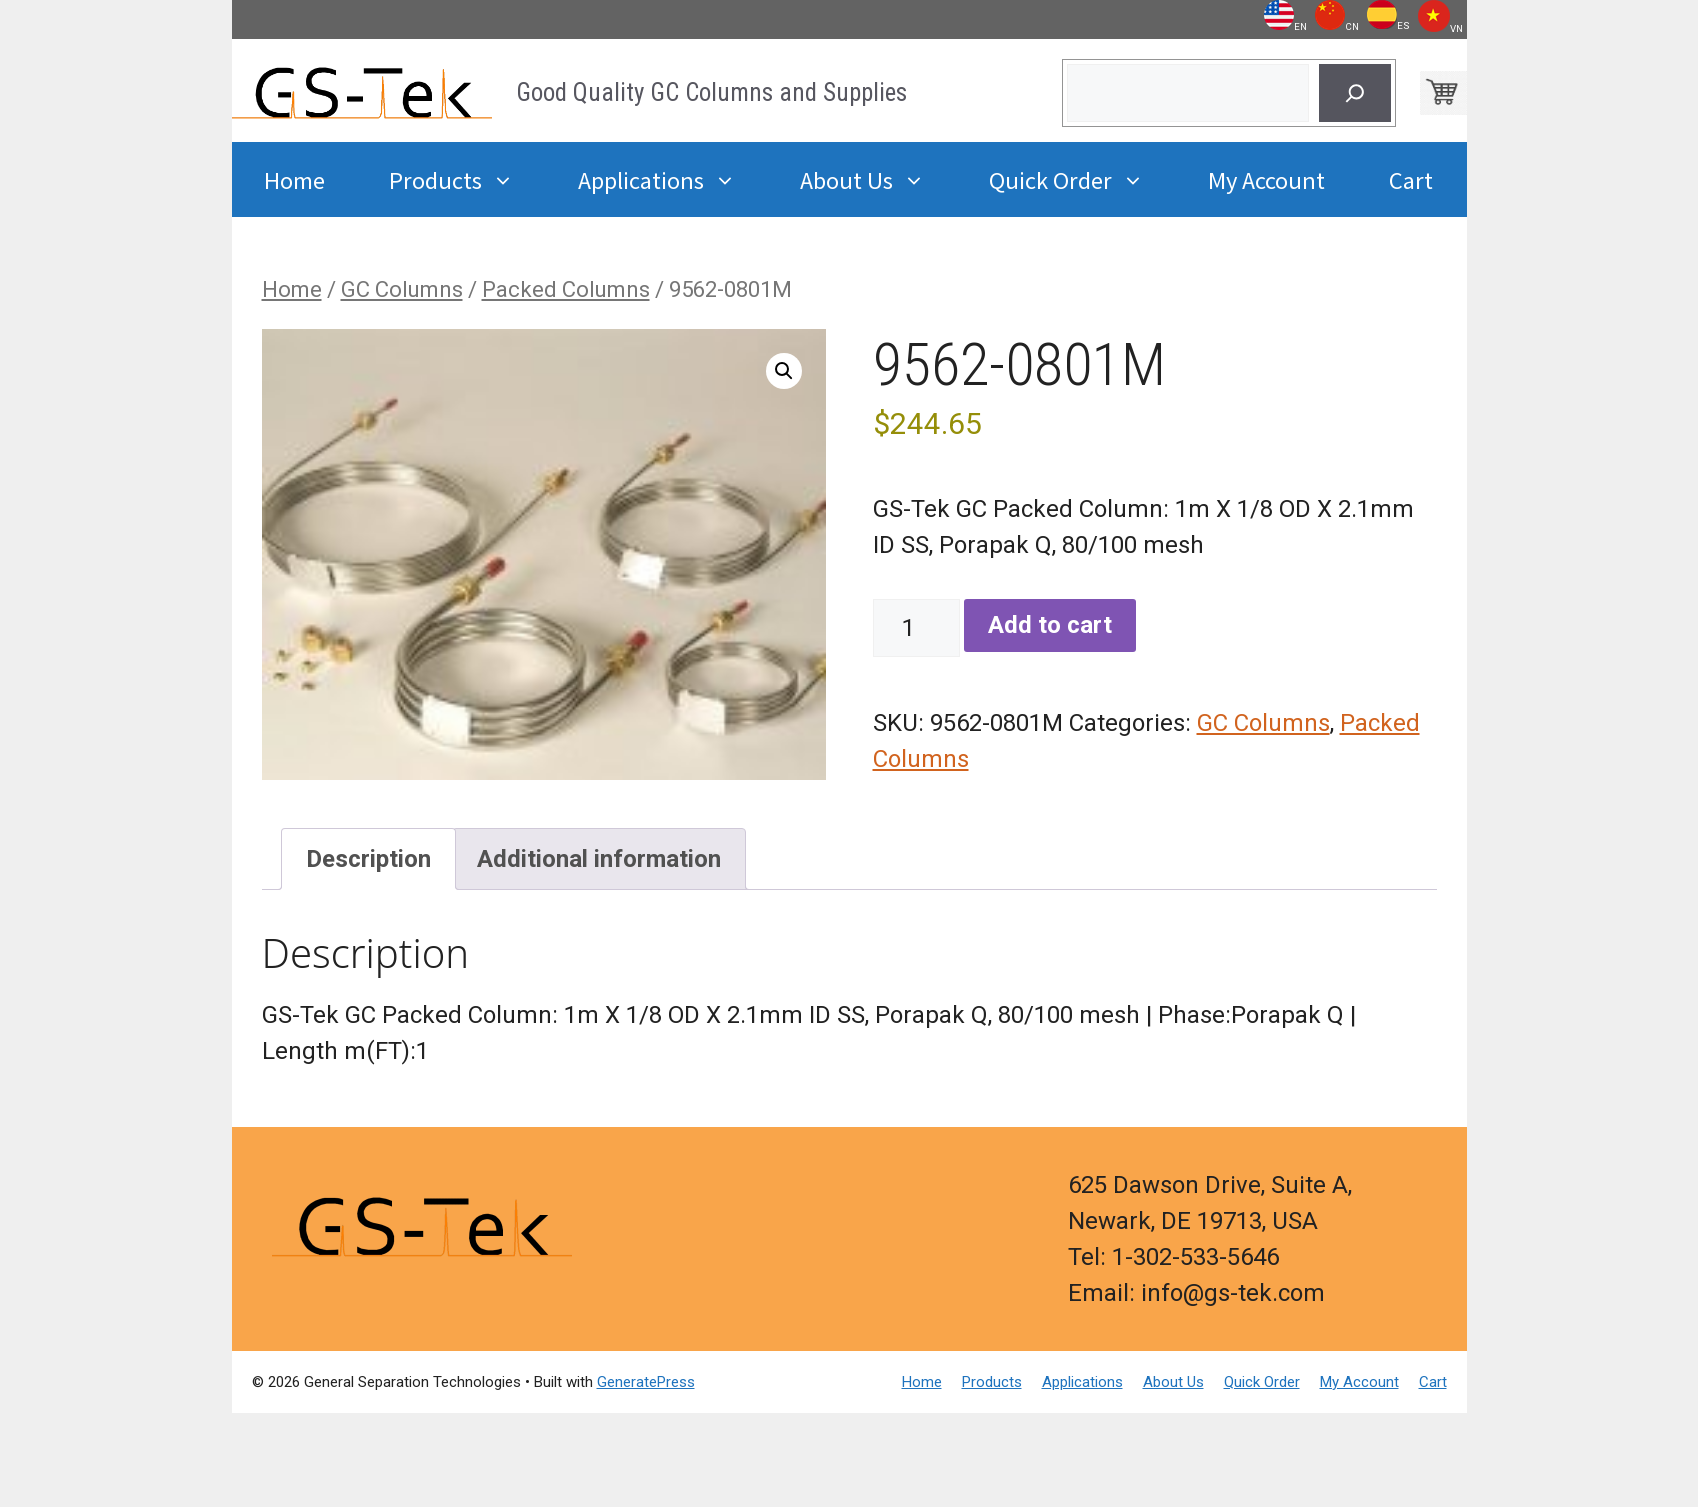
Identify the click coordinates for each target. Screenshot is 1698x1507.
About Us (878, 179)
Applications (673, 179)
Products (467, 179)
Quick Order (1082, 179)
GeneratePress (646, 1382)
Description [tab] (368, 859)
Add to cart (1050, 625)
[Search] (1355, 93)
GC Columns (402, 289)
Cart (1411, 179)
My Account (1266, 179)
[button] (784, 371)
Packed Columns (566, 289)
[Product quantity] (916, 628)
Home (294, 179)
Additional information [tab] (599, 859)
